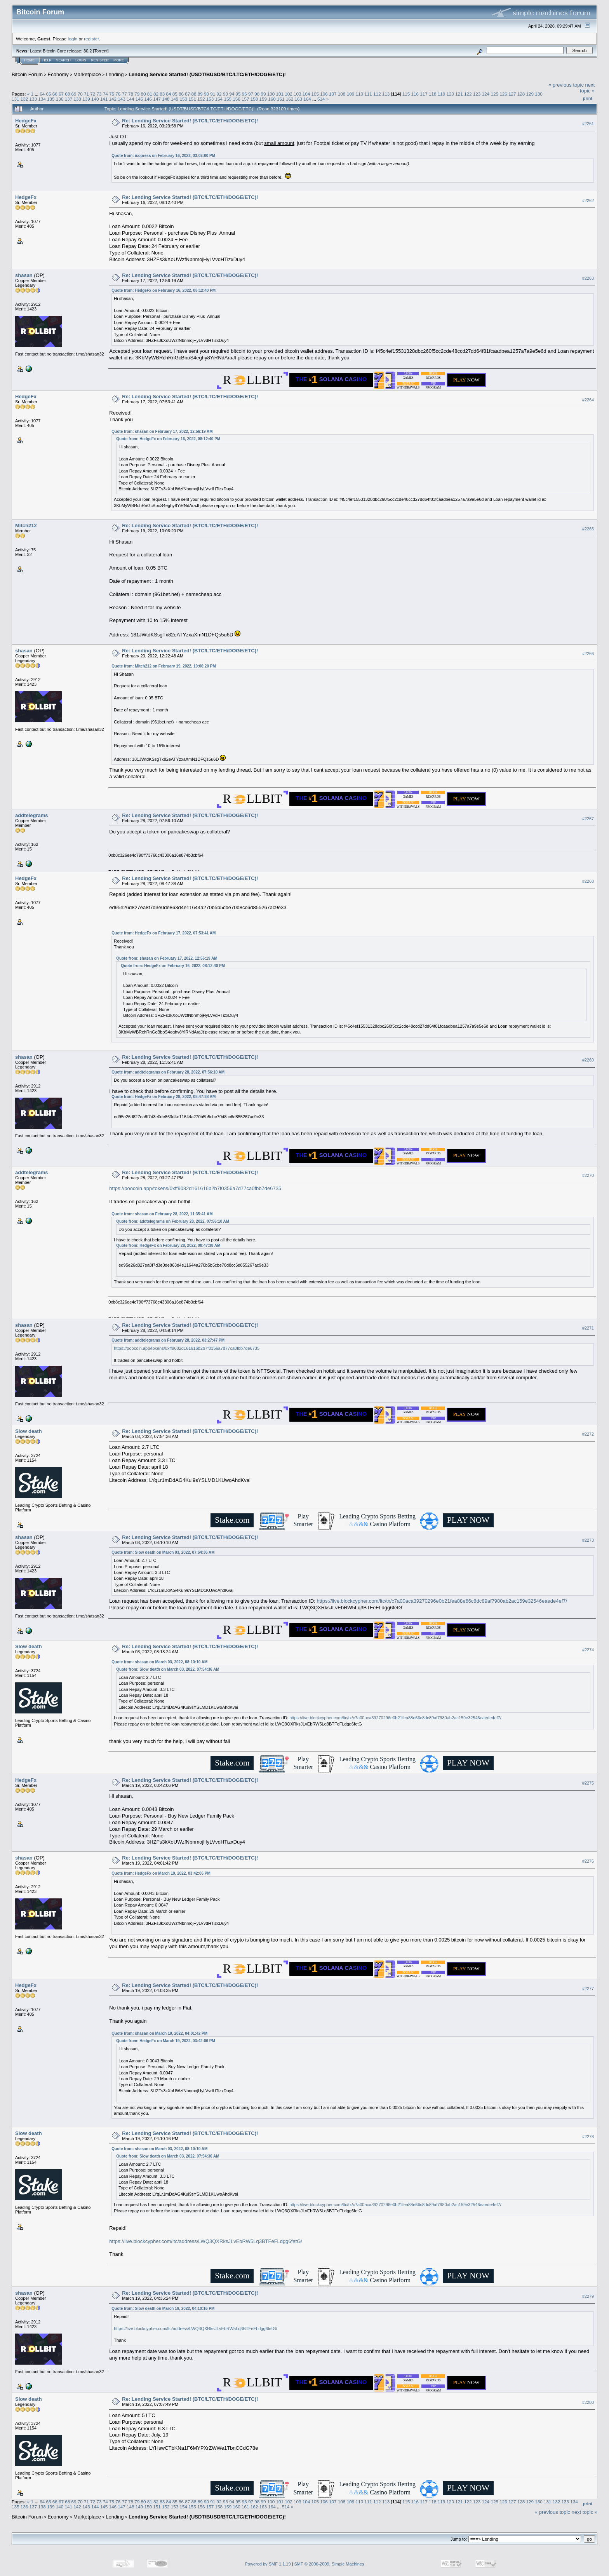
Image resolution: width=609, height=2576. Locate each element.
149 (175, 98)
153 (210, 98)
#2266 (588, 654)
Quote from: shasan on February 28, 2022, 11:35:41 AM (161, 1214)
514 (321, 98)
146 (148, 98)
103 (297, 93)
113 (386, 93)
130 (539, 93)
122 (468, 93)
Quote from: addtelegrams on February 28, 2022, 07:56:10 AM (167, 1072)
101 (280, 93)
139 (86, 98)
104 (306, 93)
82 (155, 93)
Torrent (101, 51)
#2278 (588, 2136)
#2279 (588, 2296)
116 (415, 93)
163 (299, 98)
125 (494, 93)
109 (351, 93)
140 (95, 98)
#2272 (588, 1434)
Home (29, 60)
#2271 (588, 1328)
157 (245, 98)
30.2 (88, 51)
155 (227, 98)
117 (424, 93)
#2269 (588, 1060)
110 (359, 93)
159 (263, 98)
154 (219, 98)
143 (121, 98)
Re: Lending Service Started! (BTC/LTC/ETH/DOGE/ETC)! (190, 121)
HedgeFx (26, 121)
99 (263, 93)
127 (512, 93)
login (73, 38)
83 (162, 93)
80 (143, 93)
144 (130, 98)
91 (212, 93)
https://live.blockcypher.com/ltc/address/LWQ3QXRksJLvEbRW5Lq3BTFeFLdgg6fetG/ (205, 2241)
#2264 (588, 399)
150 (184, 98)
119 (441, 93)
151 (192, 98)
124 (486, 93)
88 (194, 93)
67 (61, 93)
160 (272, 98)
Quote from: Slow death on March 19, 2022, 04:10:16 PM (162, 2308)
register (91, 38)
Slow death (28, 1431)
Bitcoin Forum (27, 74)
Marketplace (87, 74)
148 (166, 98)
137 (69, 98)
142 (113, 98)
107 (333, 93)
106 (324, 93)
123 (477, 93)
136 (60, 98)
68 (67, 93)
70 (80, 93)
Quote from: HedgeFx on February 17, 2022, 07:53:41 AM (163, 933)
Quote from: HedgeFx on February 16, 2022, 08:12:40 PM (163, 290)
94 (231, 93)
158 (254, 98)
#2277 (588, 1988)
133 (33, 98)
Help (47, 60)
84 (168, 93)
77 (124, 93)
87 (187, 93)
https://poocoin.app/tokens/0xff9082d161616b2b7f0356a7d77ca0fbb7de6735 (195, 1188)
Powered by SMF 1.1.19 (268, 2564)
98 (256, 93)
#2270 (588, 1175)
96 (244, 93)
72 (92, 93)
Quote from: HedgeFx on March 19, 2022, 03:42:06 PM (161, 1873)
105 (315, 93)
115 (406, 93)
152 (201, 98)
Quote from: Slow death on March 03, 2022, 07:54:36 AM (162, 1552)
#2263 (588, 278)
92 (219, 93)
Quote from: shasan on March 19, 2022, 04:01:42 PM (159, 2033)
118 (433, 93)
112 (377, 93)
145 (139, 98)
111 (368, 93)
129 (530, 93)
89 (200, 93)
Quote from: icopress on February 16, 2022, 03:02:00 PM (163, 155)
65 (48, 93)
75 (111, 93)
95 (237, 93)
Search (63, 60)
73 (99, 93)
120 (450, 93)
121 (459, 93)
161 (281, 98)
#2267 (588, 818)
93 (225, 93)
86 (181, 93)
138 (77, 98)
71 (86, 93)
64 (42, 93)
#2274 (588, 1649)
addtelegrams (31, 815)
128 (521, 93)
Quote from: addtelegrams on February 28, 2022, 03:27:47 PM (167, 1340)
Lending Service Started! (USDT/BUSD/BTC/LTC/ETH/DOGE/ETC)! (207, 74)
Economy (58, 74)
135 (51, 98)
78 (130, 93)
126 (503, 93)
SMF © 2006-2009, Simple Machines (329, 2564)
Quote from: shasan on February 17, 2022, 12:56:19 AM (161, 431)
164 (307, 98)
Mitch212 (26, 525)
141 (104, 98)
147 (157, 98)
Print (587, 98)
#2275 (588, 1783)
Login (80, 60)
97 (250, 93)
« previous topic (566, 85)
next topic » (587, 88)
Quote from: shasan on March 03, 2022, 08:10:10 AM (159, 1662)
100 (271, 93)
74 (105, 93)
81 (149, 93)
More (118, 60)
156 (236, 98)
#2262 (588, 200)
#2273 (588, 1540)
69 (74, 93)
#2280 (588, 2402)
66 (54, 93)
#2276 (588, 1861)
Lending (115, 74)
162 (290, 98)
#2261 (588, 123)
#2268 (588, 881)
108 (342, 93)
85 (174, 93)
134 (42, 98)
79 (136, 93)
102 (288, 93)
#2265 (588, 528)
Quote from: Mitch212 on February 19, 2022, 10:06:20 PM (163, 666)
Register (100, 60)
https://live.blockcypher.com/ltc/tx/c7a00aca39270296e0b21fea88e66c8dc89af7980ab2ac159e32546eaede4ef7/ (442, 1601)
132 (24, 98)
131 (15, 98)
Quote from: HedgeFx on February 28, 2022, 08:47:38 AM (163, 1097)
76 (117, 93)
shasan (24, 275)
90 (206, 93)
